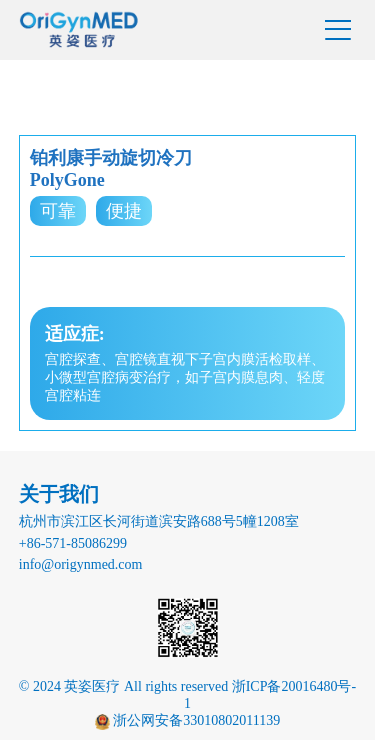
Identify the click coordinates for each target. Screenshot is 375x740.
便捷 (124, 211)
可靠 (58, 211)
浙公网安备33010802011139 (195, 720)
